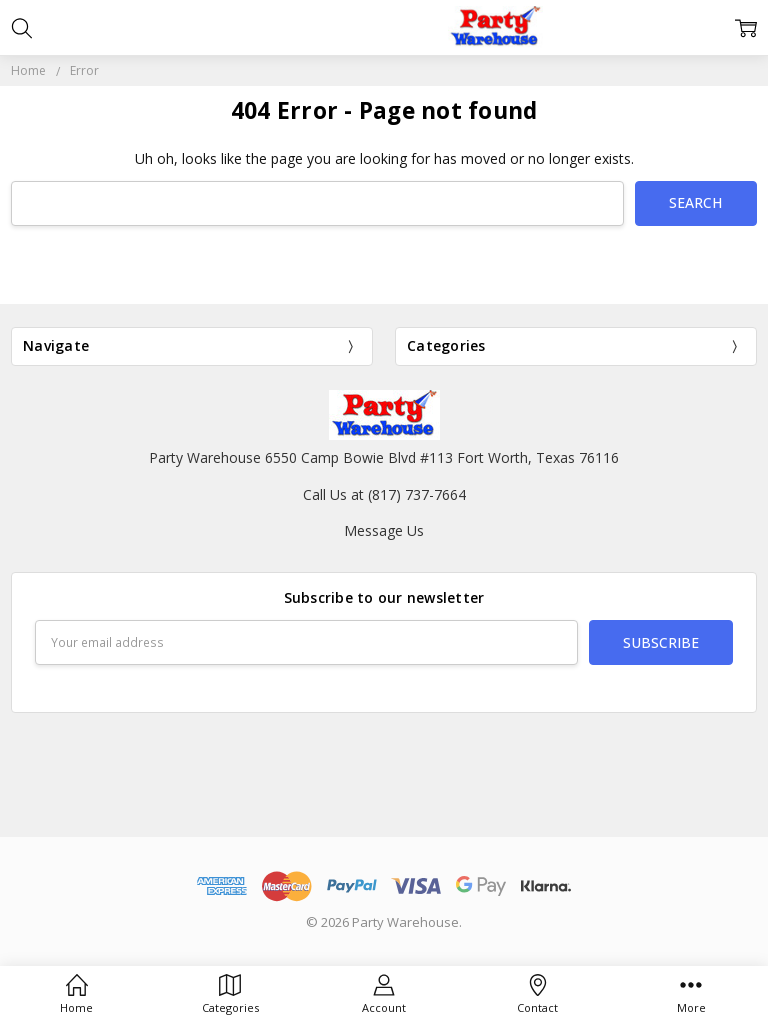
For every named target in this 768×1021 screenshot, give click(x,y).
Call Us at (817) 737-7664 (384, 494)
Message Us (384, 530)
